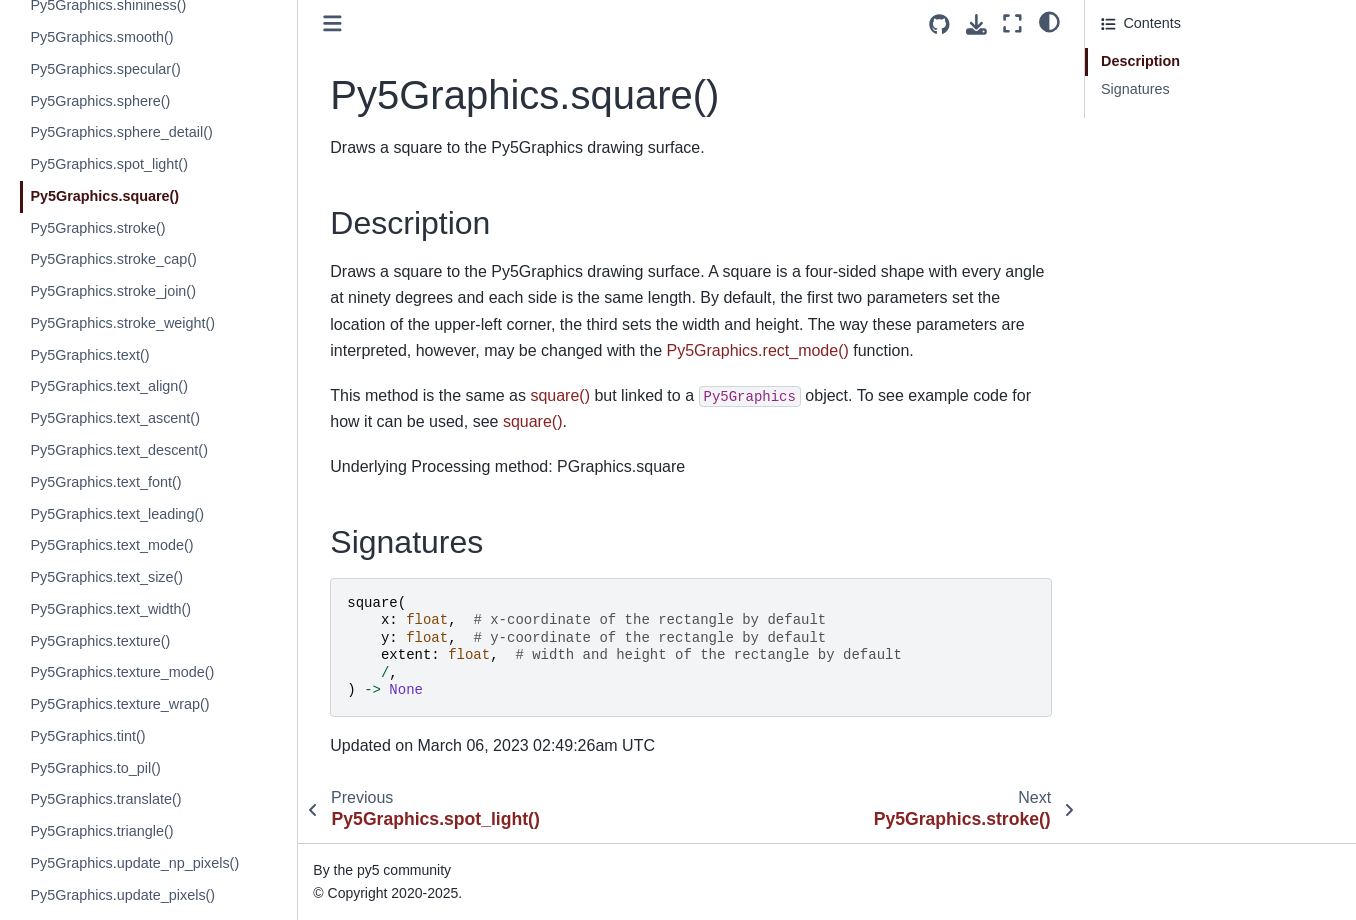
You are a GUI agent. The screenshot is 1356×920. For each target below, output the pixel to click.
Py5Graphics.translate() (105, 799)
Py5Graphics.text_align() (109, 386)
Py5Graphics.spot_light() (109, 164)
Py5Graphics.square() (104, 196)
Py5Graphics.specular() (105, 69)
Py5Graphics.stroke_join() (113, 291)
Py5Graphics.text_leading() (117, 514)
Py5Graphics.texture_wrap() (119, 704)
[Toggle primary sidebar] (332, 23)
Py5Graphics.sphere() (100, 101)
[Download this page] (976, 24)
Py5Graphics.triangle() (101, 831)
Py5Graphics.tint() (87, 736)
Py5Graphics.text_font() (105, 482)
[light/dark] (1049, 21)
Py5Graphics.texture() (100, 641)
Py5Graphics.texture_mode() (122, 672)
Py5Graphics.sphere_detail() (121, 132)
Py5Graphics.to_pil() (95, 768)
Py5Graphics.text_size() (106, 577)
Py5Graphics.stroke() (97, 228)
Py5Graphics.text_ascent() (115, 418)
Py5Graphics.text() (89, 355)
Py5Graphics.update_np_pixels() (134, 863)
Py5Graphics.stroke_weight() (122, 323)
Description (1140, 61)
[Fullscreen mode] (1012, 23)
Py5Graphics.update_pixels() (122, 895)
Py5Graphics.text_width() (110, 609)
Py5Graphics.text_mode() (111, 545)
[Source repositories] (939, 24)
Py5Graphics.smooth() (101, 37)
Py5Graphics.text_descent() (119, 450)
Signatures (1135, 89)
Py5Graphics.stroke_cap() (113, 259)
